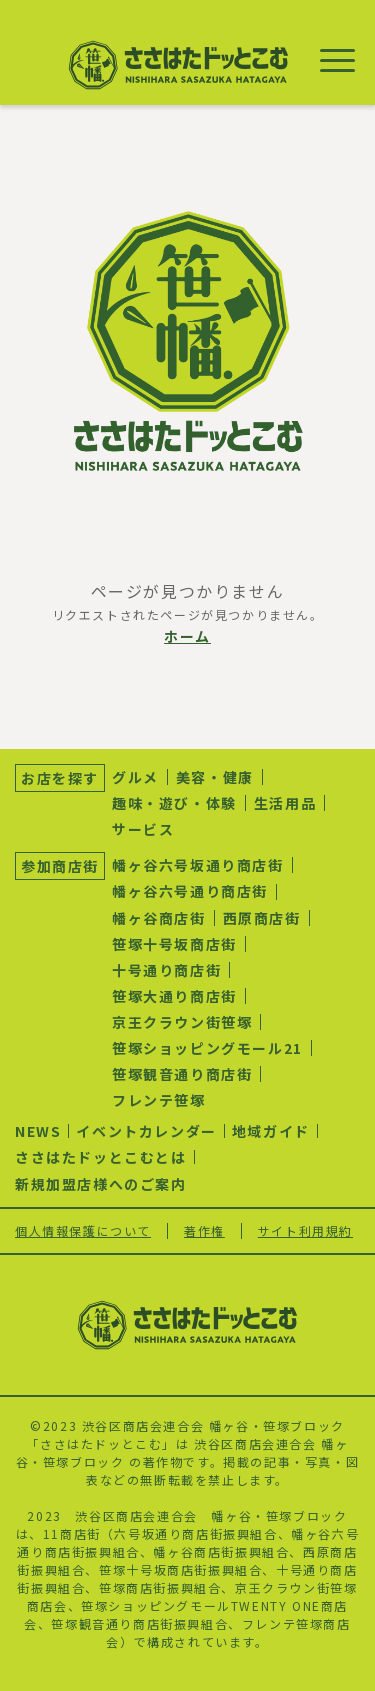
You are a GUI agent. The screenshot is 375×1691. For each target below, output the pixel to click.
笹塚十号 (126, 1569)
